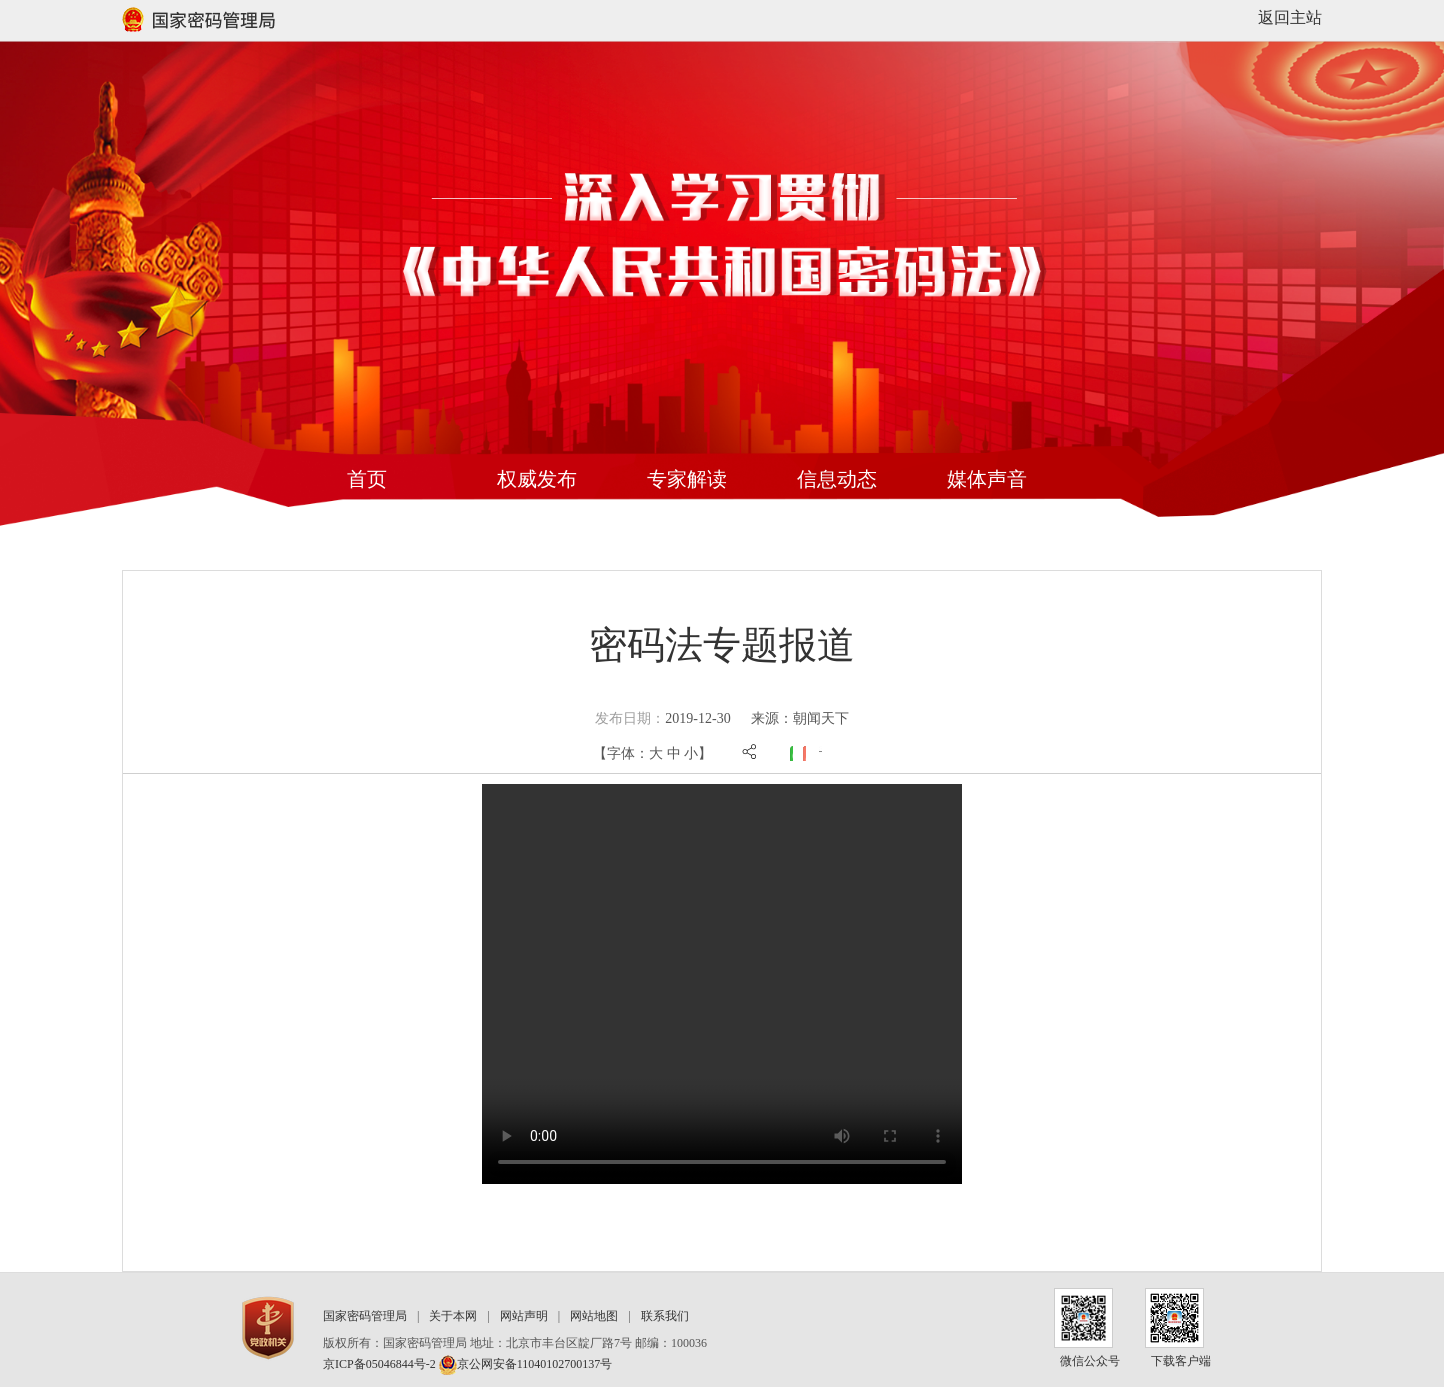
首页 (367, 479)
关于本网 (453, 1316)
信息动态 (837, 479)
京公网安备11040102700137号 (526, 1364)
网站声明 (524, 1316)
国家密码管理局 (365, 1316)
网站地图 (594, 1316)
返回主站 (1290, 17)
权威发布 (537, 479)
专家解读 (687, 479)
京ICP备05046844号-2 (379, 1364)
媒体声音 (987, 479)
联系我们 (665, 1316)
